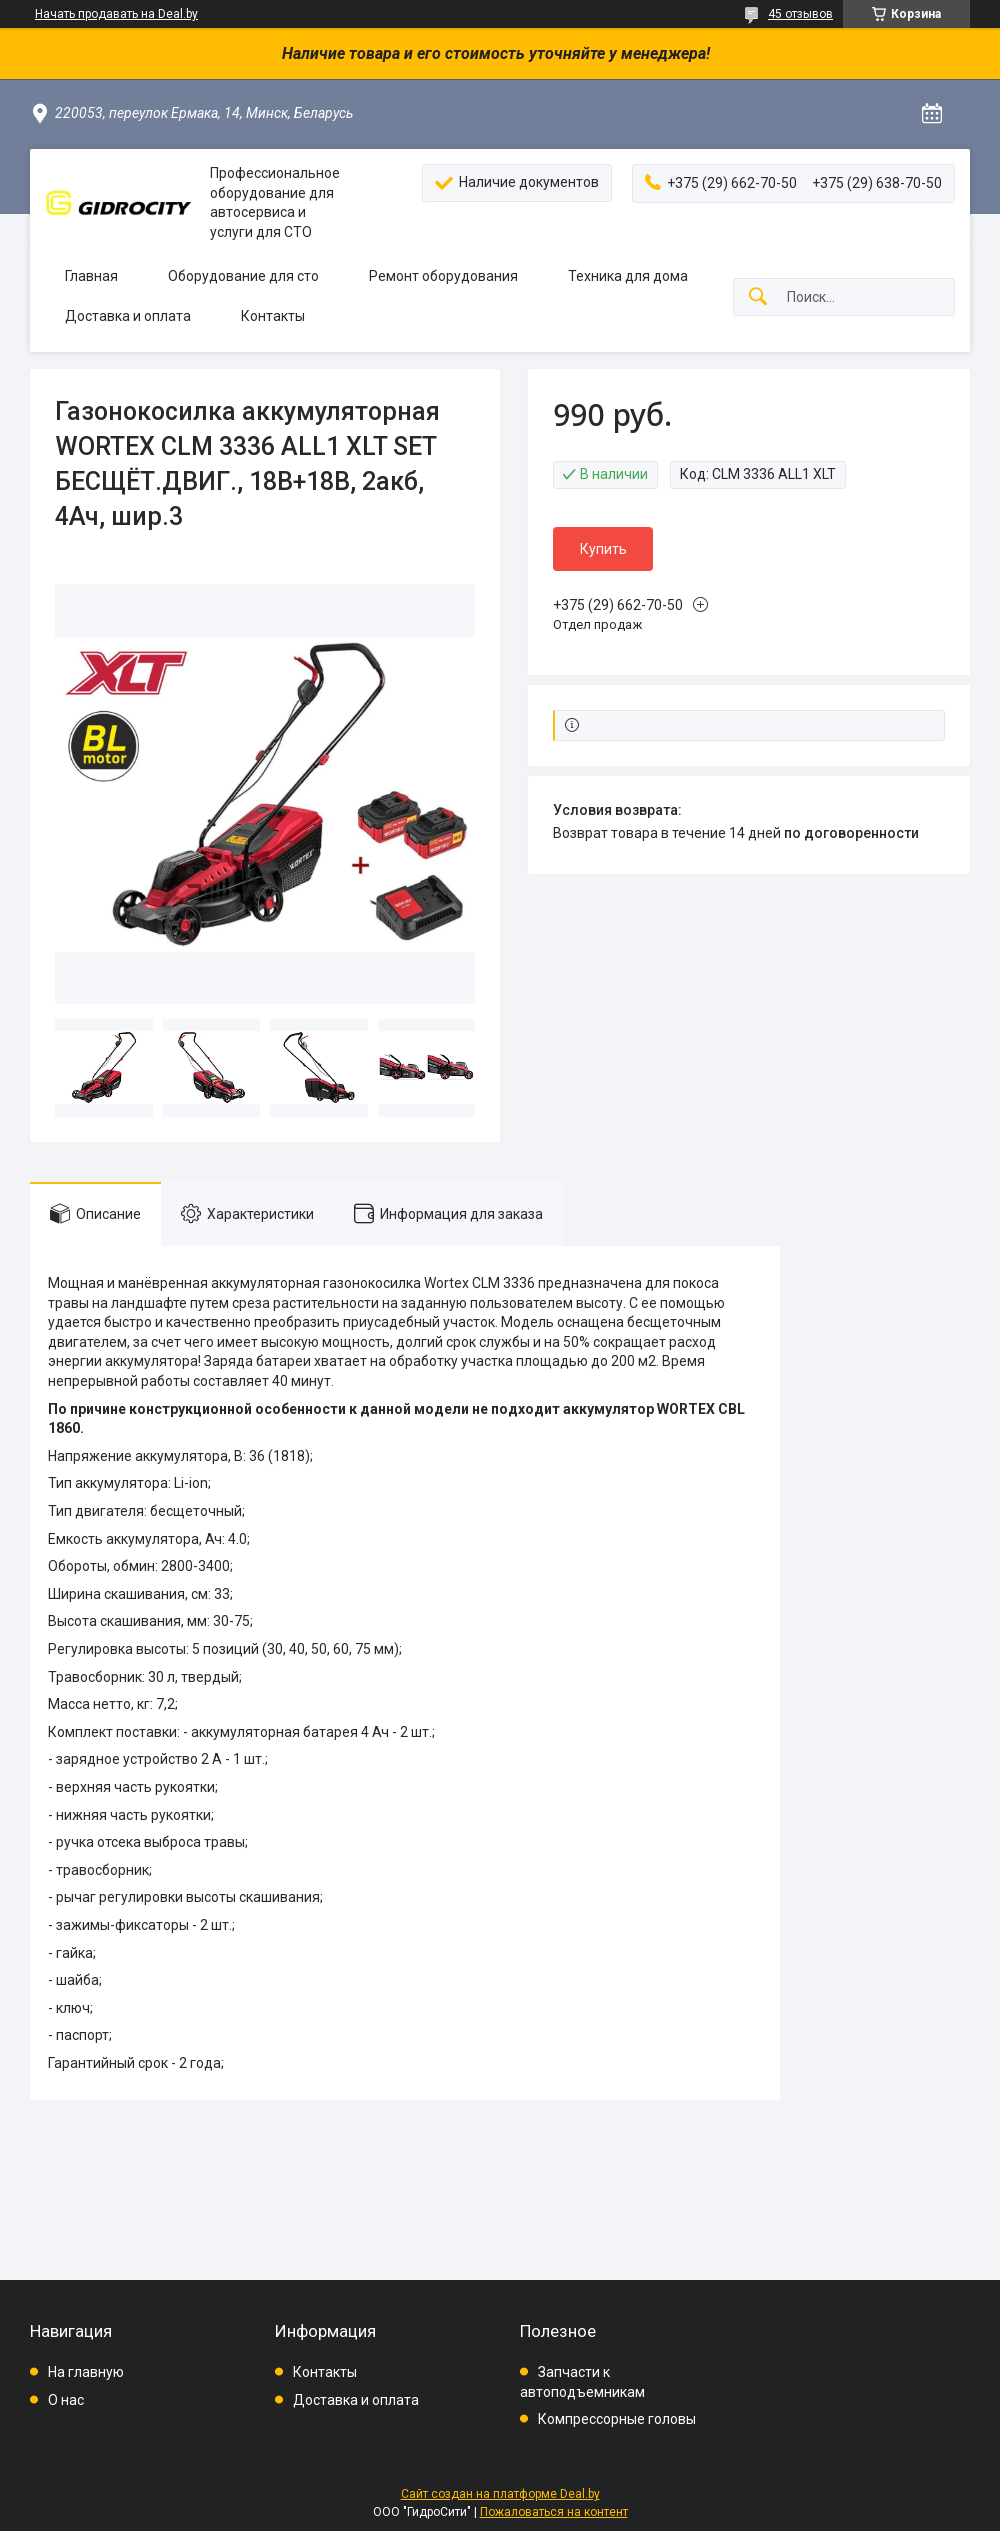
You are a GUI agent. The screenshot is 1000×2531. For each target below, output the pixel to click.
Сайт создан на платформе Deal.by (500, 2494)
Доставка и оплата (128, 316)
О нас (66, 2400)
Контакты (273, 316)
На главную (86, 2372)
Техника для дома (628, 276)
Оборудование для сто (243, 276)
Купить (603, 549)
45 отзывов (800, 14)
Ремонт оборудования (443, 276)
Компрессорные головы (617, 2419)
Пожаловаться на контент (554, 2512)
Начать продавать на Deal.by (116, 14)
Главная (91, 276)
